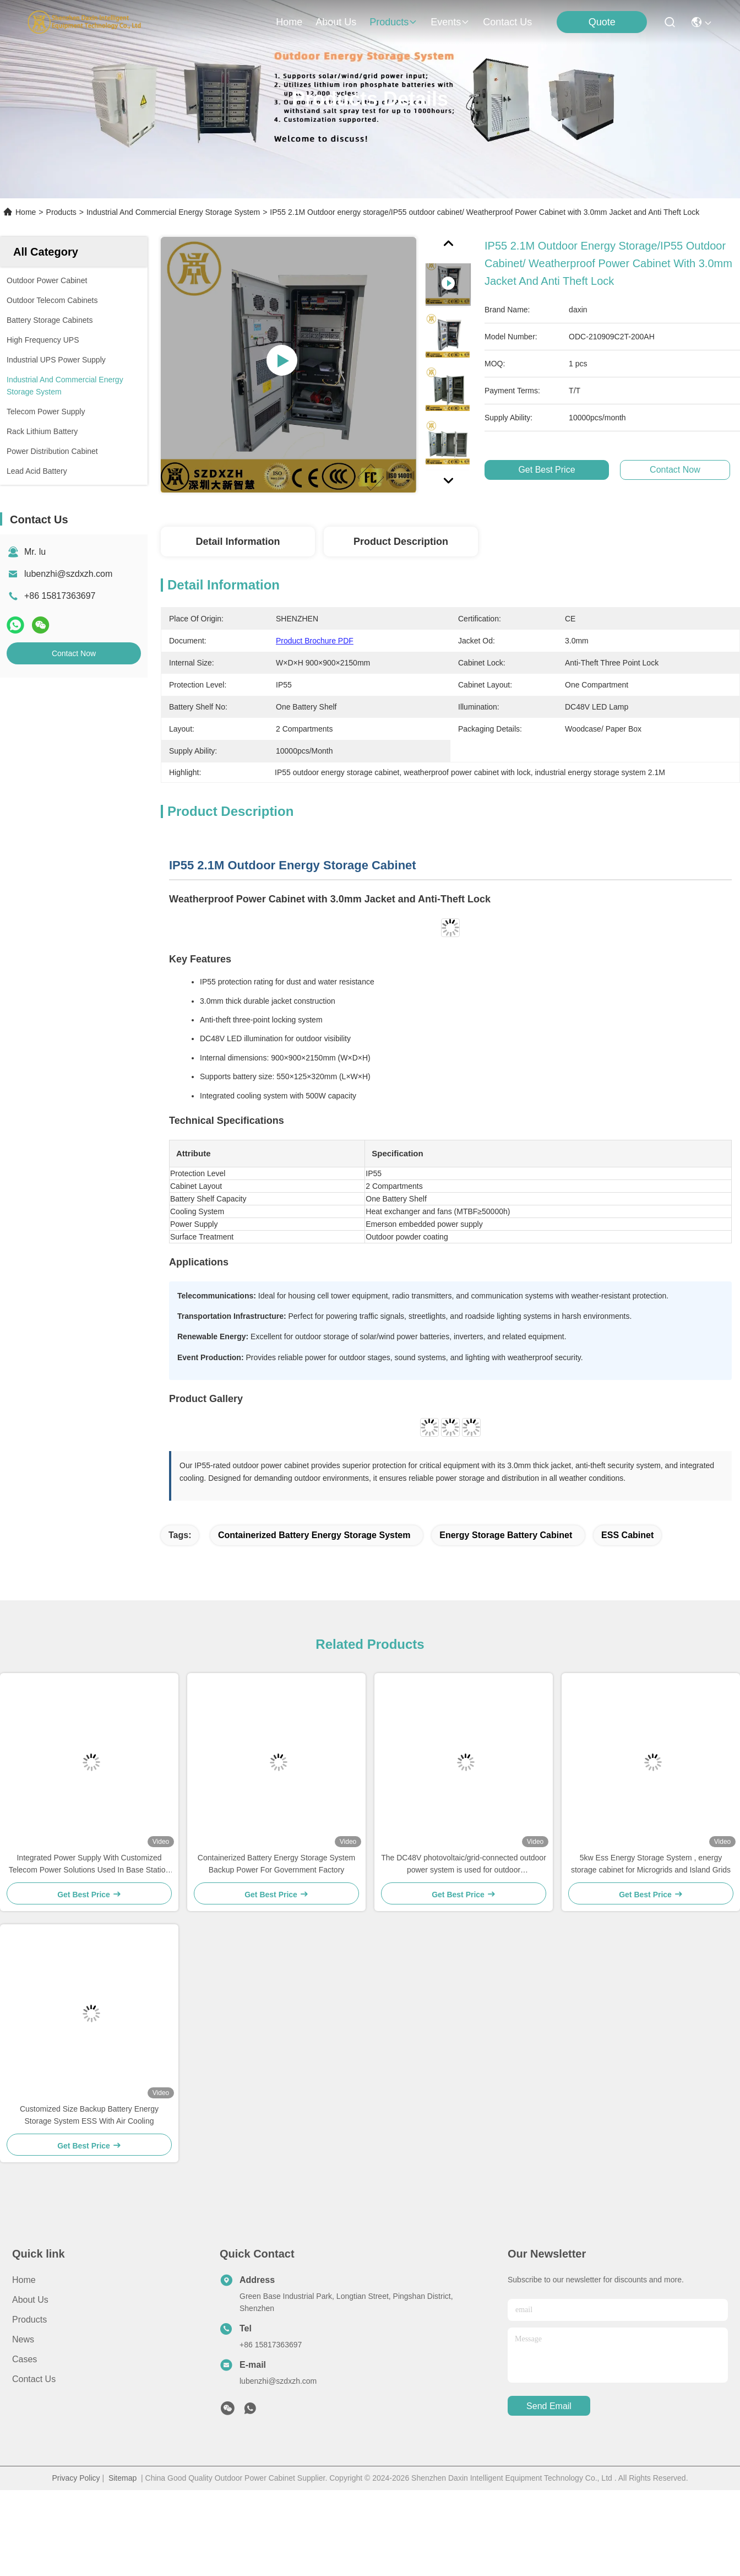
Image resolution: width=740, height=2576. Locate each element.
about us (335, 22)
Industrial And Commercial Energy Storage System (173, 212)
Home (289, 22)
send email (549, 2406)
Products (61, 212)
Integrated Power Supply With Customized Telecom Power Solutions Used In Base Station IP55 (89, 1864)
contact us (507, 22)
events (450, 22)
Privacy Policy (76, 2478)
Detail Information (237, 541)
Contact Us (34, 2379)
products (393, 22)
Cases (24, 2359)
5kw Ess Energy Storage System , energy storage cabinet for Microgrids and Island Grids (651, 1863)
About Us (30, 2299)
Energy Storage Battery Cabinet (505, 1535)
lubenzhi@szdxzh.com (68, 573)
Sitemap (122, 2478)
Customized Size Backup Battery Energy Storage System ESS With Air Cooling (89, 2114)
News (23, 2339)
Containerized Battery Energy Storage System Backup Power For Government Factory (276, 1863)
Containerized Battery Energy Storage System (314, 1535)
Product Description (400, 541)
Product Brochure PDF (314, 640)
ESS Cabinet (627, 1535)
